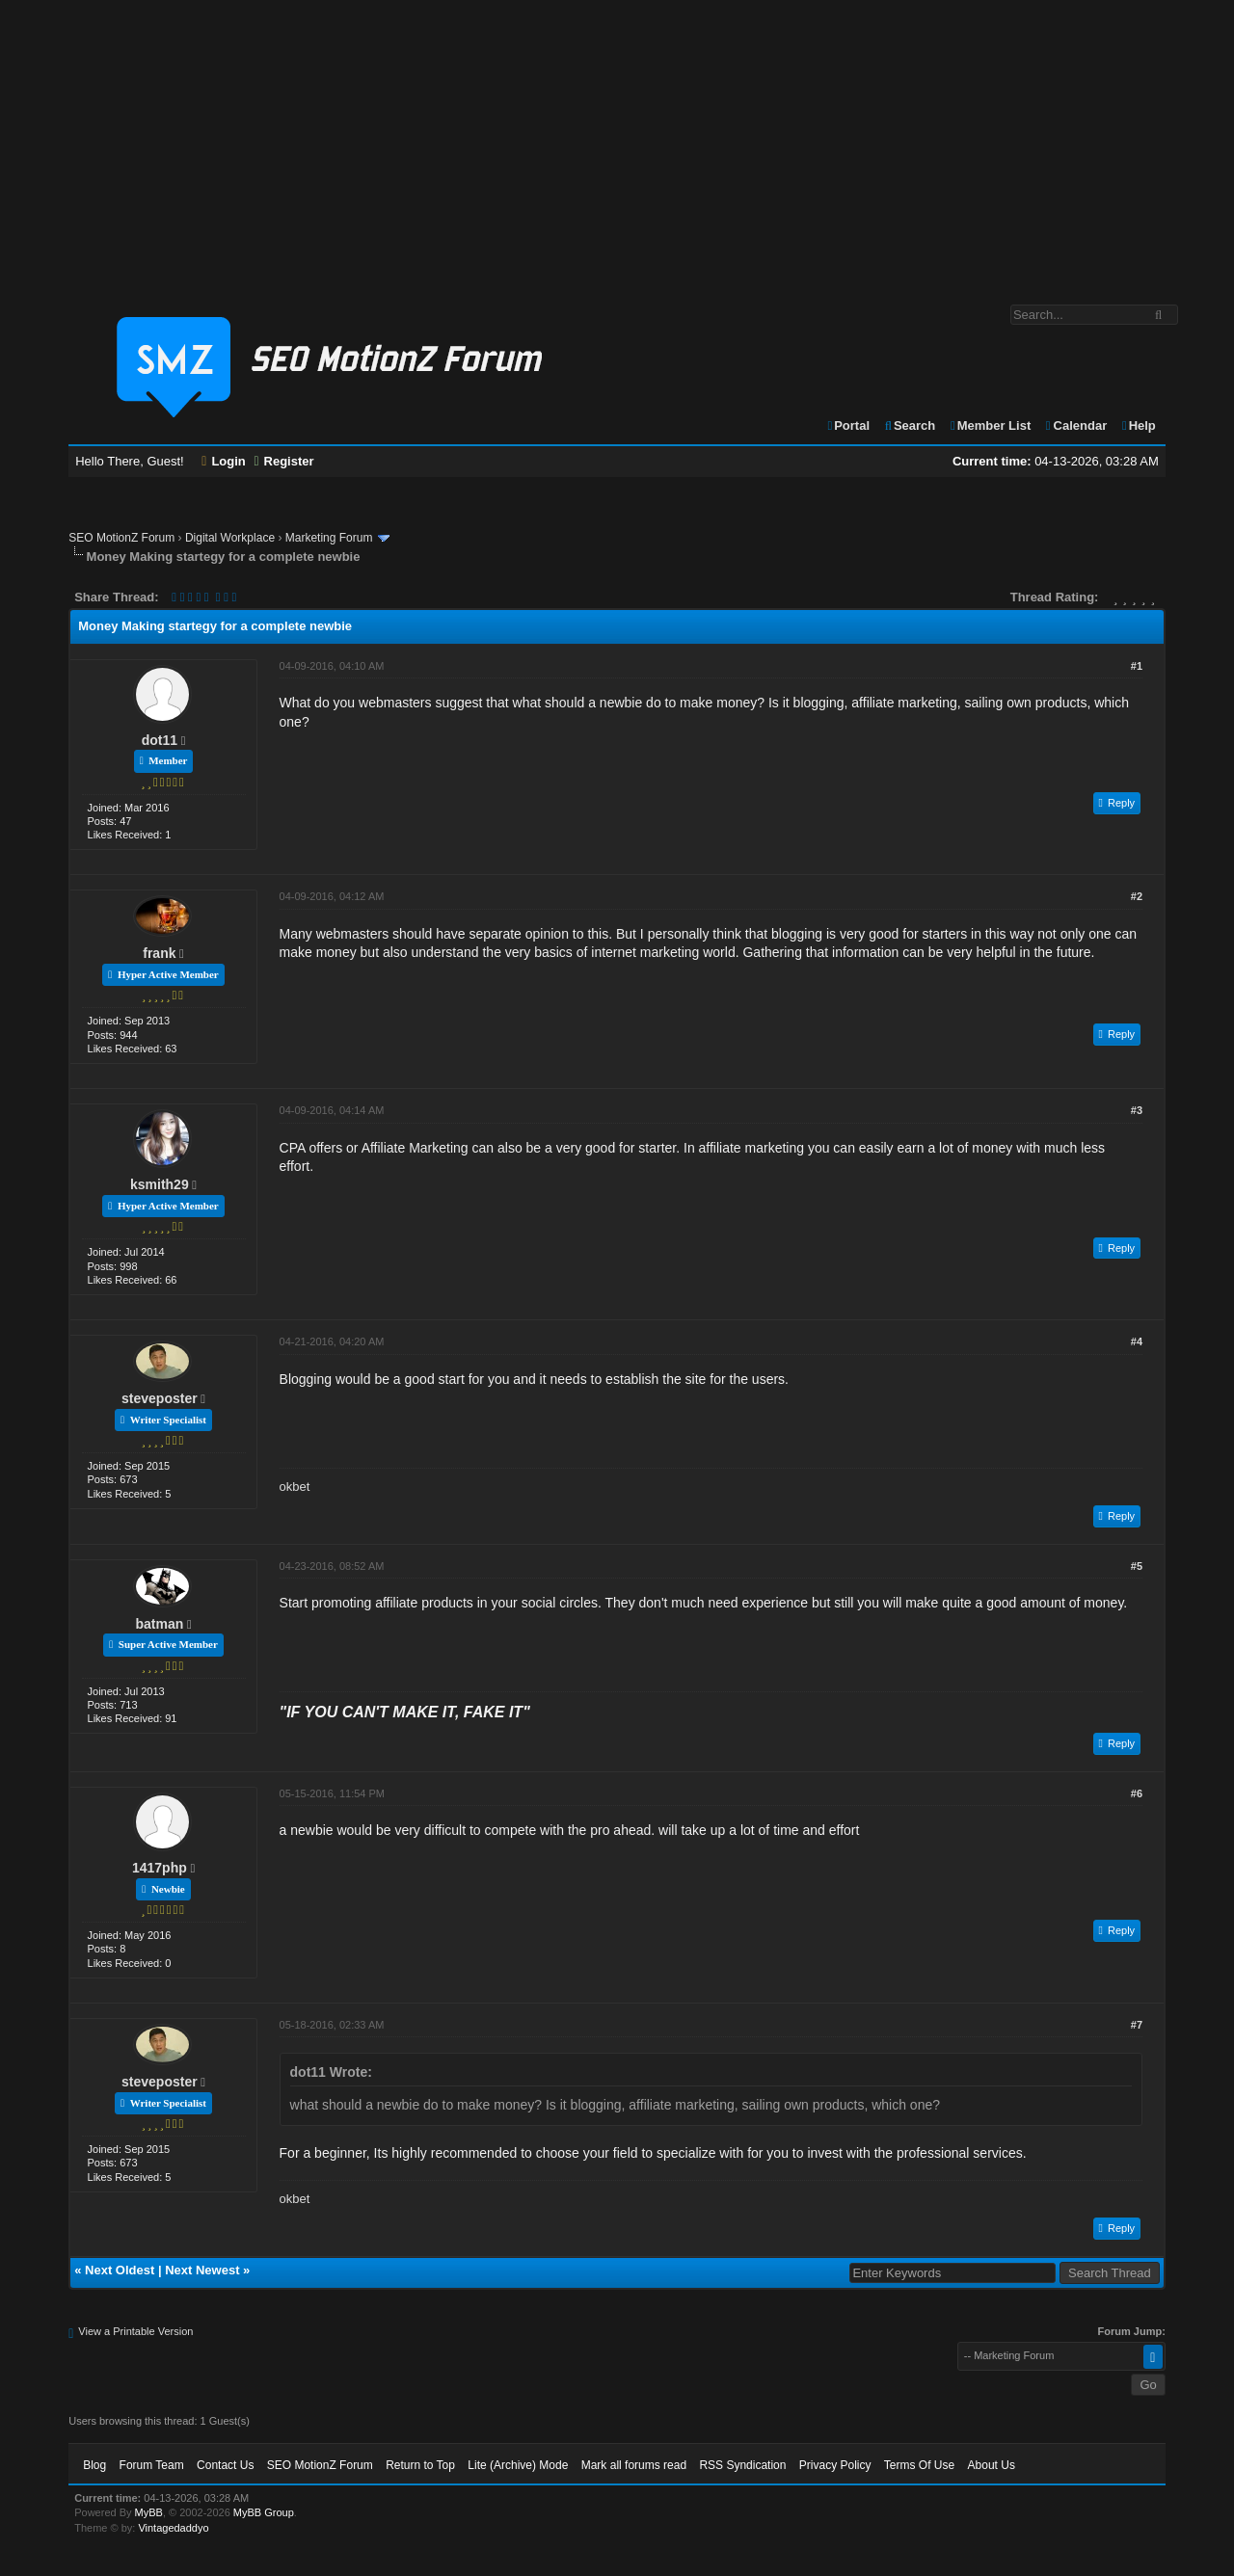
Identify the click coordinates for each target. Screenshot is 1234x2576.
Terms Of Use (919, 2465)
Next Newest (202, 2270)
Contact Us (225, 2465)
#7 (1136, 2025)
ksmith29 (159, 1184)
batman (159, 1624)
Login (223, 461)
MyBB (149, 2512)
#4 (1136, 1341)
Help (1138, 425)
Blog (94, 2465)
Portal (847, 425)
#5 (1136, 1566)
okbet (295, 1486)
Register (283, 461)
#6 (1136, 1793)
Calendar (1075, 425)
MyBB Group (263, 2512)
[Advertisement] (617, 143)
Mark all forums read (633, 2465)
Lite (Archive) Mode (518, 2465)
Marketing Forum (329, 537)
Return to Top (420, 2465)
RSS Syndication (742, 2465)
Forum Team (152, 2465)
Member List (990, 425)
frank (159, 953)
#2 (1136, 896)
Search (909, 425)
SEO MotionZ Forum (121, 537)
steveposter (159, 1398)
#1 (1136, 666)
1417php (159, 1867)
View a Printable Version (135, 2331)
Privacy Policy (835, 2465)
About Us (991, 2465)
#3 (1136, 1110)
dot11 (159, 740)
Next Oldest (119, 2270)
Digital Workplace (230, 537)
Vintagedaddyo (173, 2528)
